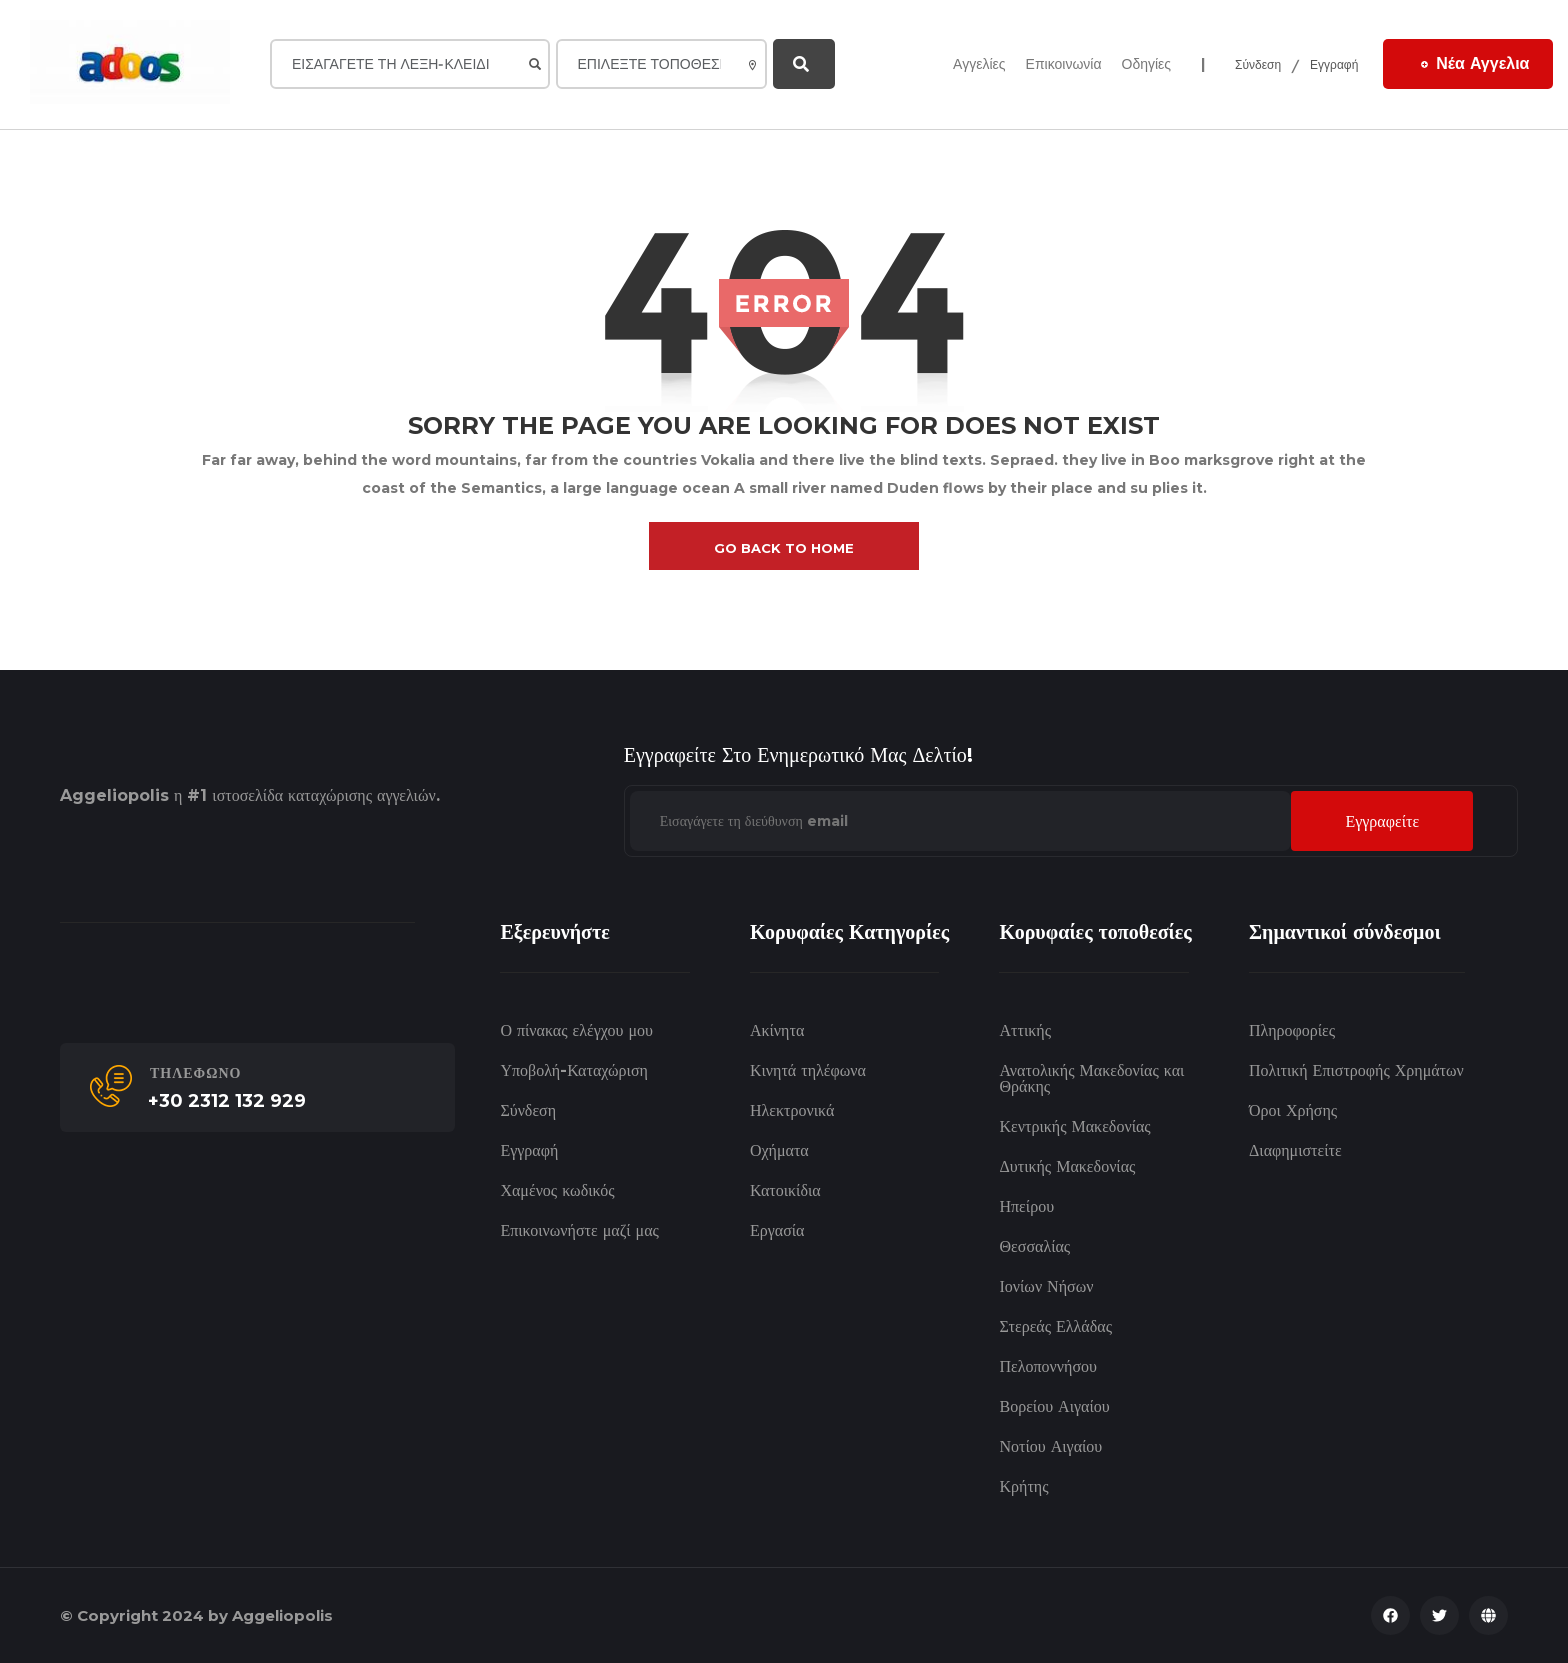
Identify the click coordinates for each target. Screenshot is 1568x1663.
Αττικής (1024, 1030)
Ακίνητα (777, 1030)
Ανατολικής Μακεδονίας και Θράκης (1091, 1078)
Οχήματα (779, 1150)
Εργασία (777, 1230)
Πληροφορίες (1292, 1030)
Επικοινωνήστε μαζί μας (579, 1230)
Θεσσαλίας (1034, 1246)
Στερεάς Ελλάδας (1055, 1326)
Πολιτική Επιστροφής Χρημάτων (1356, 1070)
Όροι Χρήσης (1293, 1110)
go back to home (784, 548)
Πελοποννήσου (1048, 1366)
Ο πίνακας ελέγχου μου (576, 1030)
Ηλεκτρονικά (792, 1110)
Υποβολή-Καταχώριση (573, 1070)
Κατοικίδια (785, 1190)
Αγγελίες (979, 64)
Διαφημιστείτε (1295, 1150)
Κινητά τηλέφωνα (808, 1070)
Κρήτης (1023, 1486)
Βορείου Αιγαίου (1054, 1406)
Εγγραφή (1334, 64)
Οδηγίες (1147, 64)
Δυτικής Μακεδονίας (1067, 1166)
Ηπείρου (1026, 1206)
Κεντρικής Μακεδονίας (1074, 1126)
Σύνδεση (1258, 64)
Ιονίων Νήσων (1046, 1286)
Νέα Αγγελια (1475, 63)
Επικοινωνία (1064, 64)
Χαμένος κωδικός (557, 1190)
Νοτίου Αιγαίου (1050, 1446)
